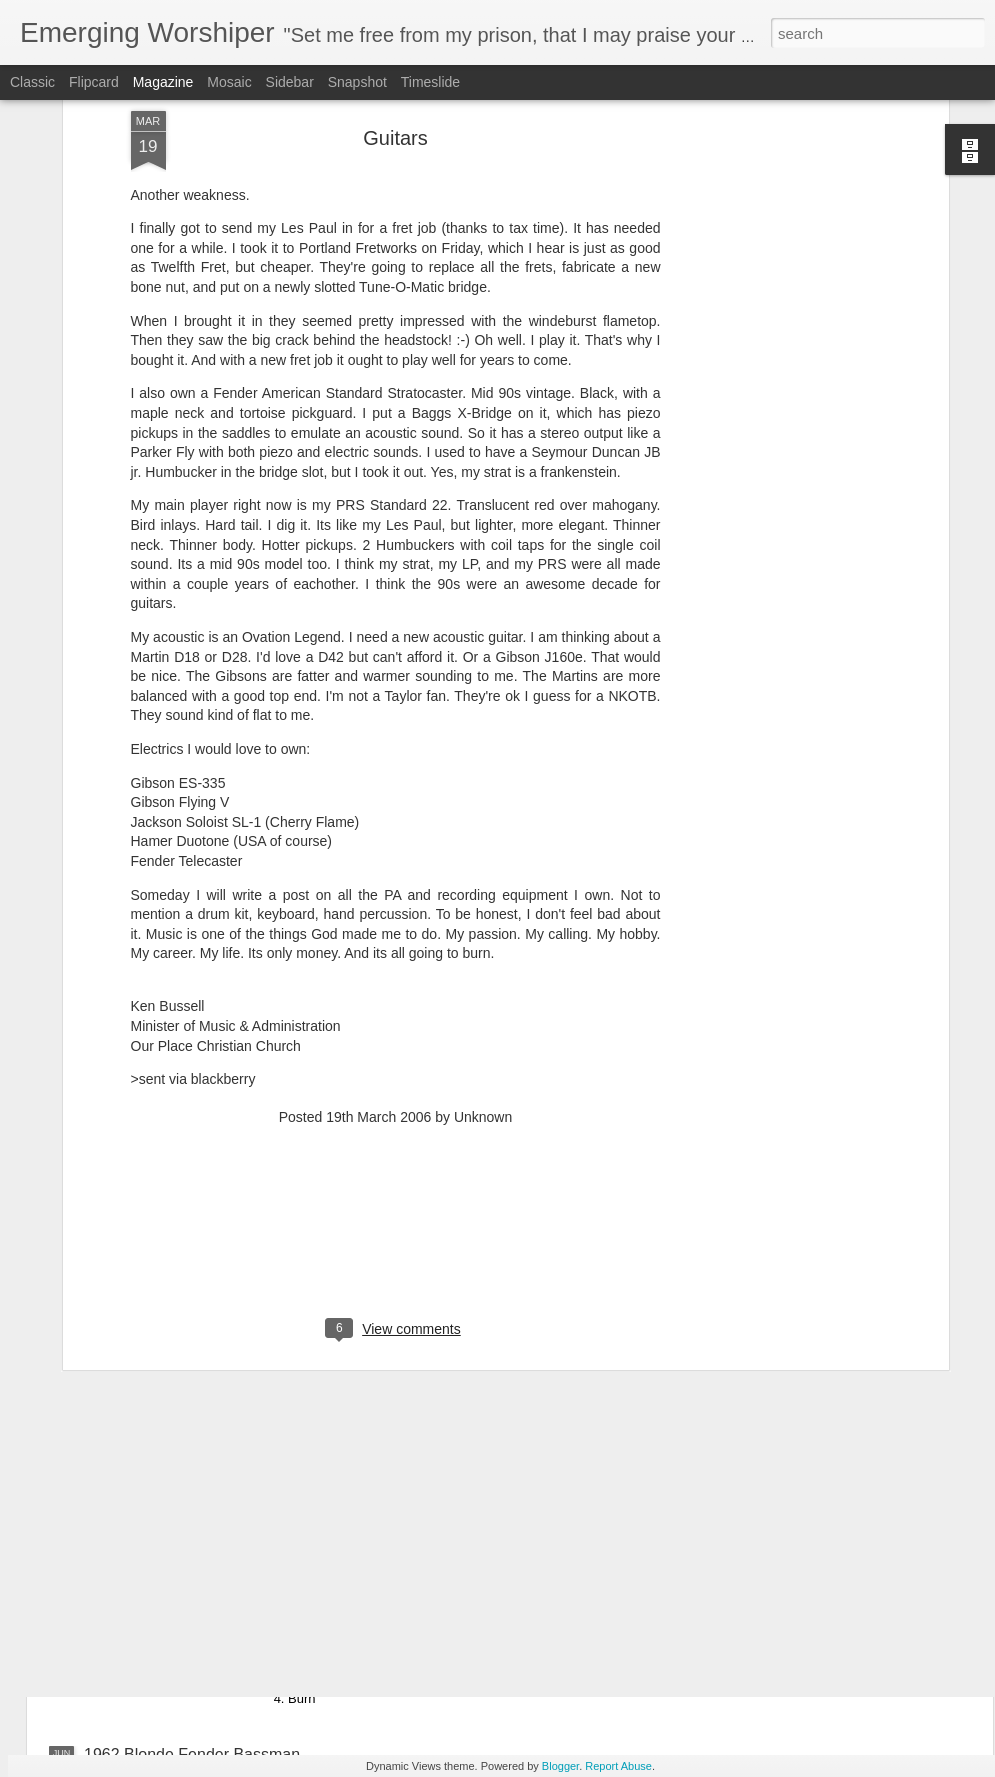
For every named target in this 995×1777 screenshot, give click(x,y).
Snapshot (357, 82)
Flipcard (94, 82)
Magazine (163, 82)
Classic (32, 82)
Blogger (560, 1766)
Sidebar (290, 82)
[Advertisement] (396, 1060)
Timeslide (430, 82)
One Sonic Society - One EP (410, 1527)
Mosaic (229, 82)
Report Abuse (618, 1766)
